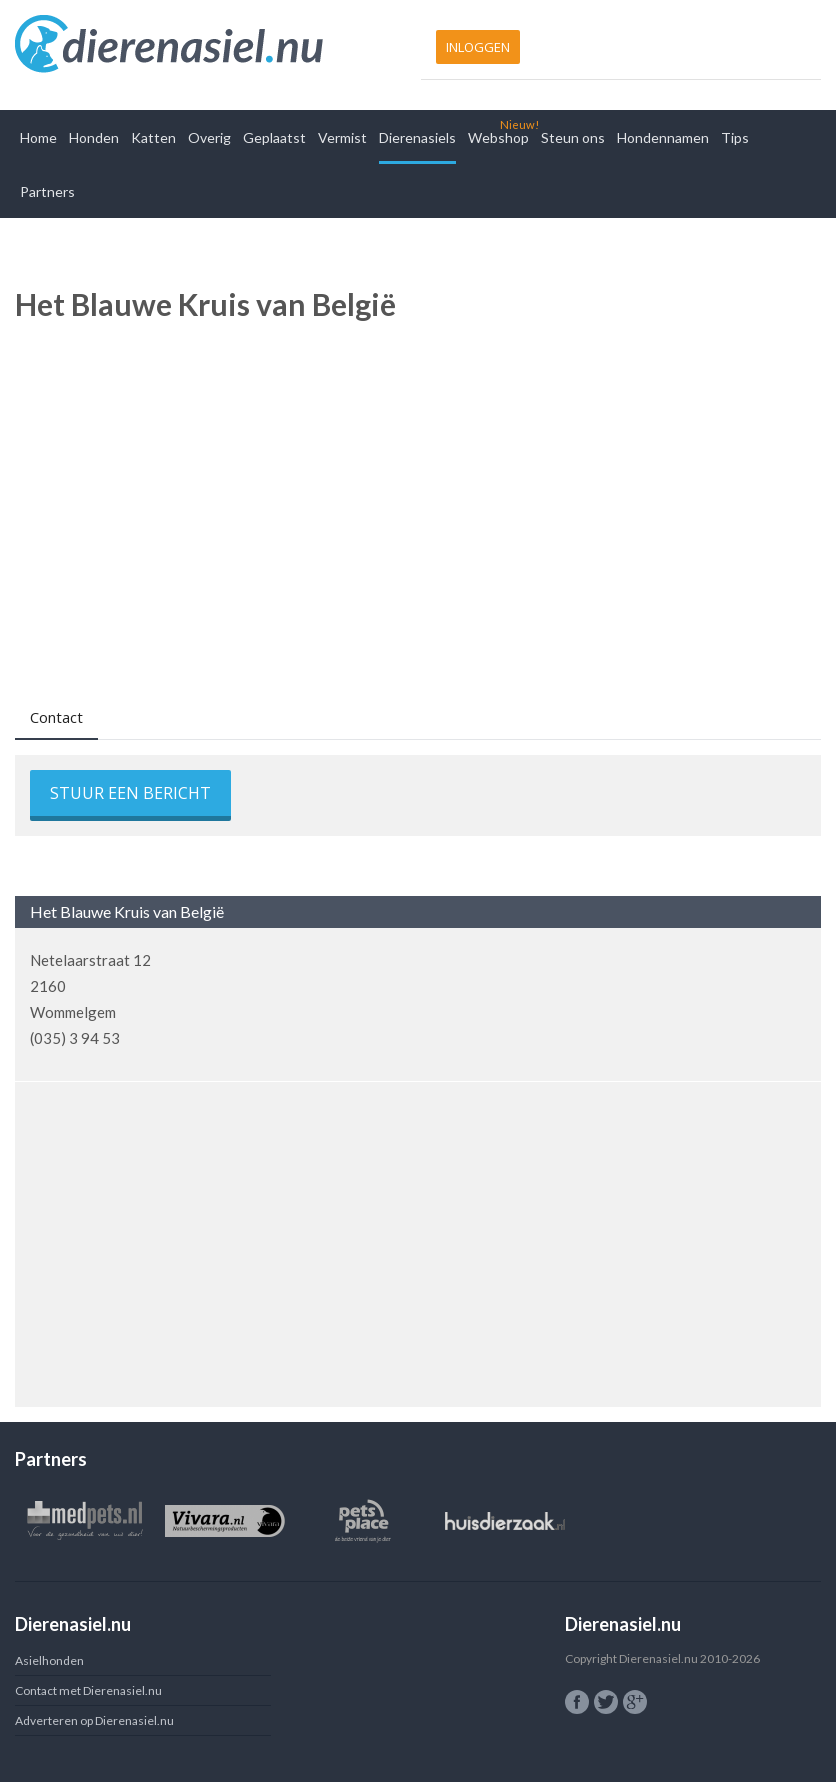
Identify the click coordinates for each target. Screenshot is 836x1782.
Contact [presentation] (56, 717)
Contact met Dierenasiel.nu (88, 1690)
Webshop (498, 137)
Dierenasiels (417, 137)
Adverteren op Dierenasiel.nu (94, 1720)
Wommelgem (73, 1012)
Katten (153, 137)
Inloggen (478, 47)
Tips (735, 137)
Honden (94, 137)
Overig (209, 137)
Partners (47, 191)
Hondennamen (663, 137)
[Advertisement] (418, 492)
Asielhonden (49, 1660)
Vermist (342, 137)
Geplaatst (274, 137)
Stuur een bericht (130, 793)
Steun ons (573, 137)
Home (38, 137)
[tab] (56, 719)
